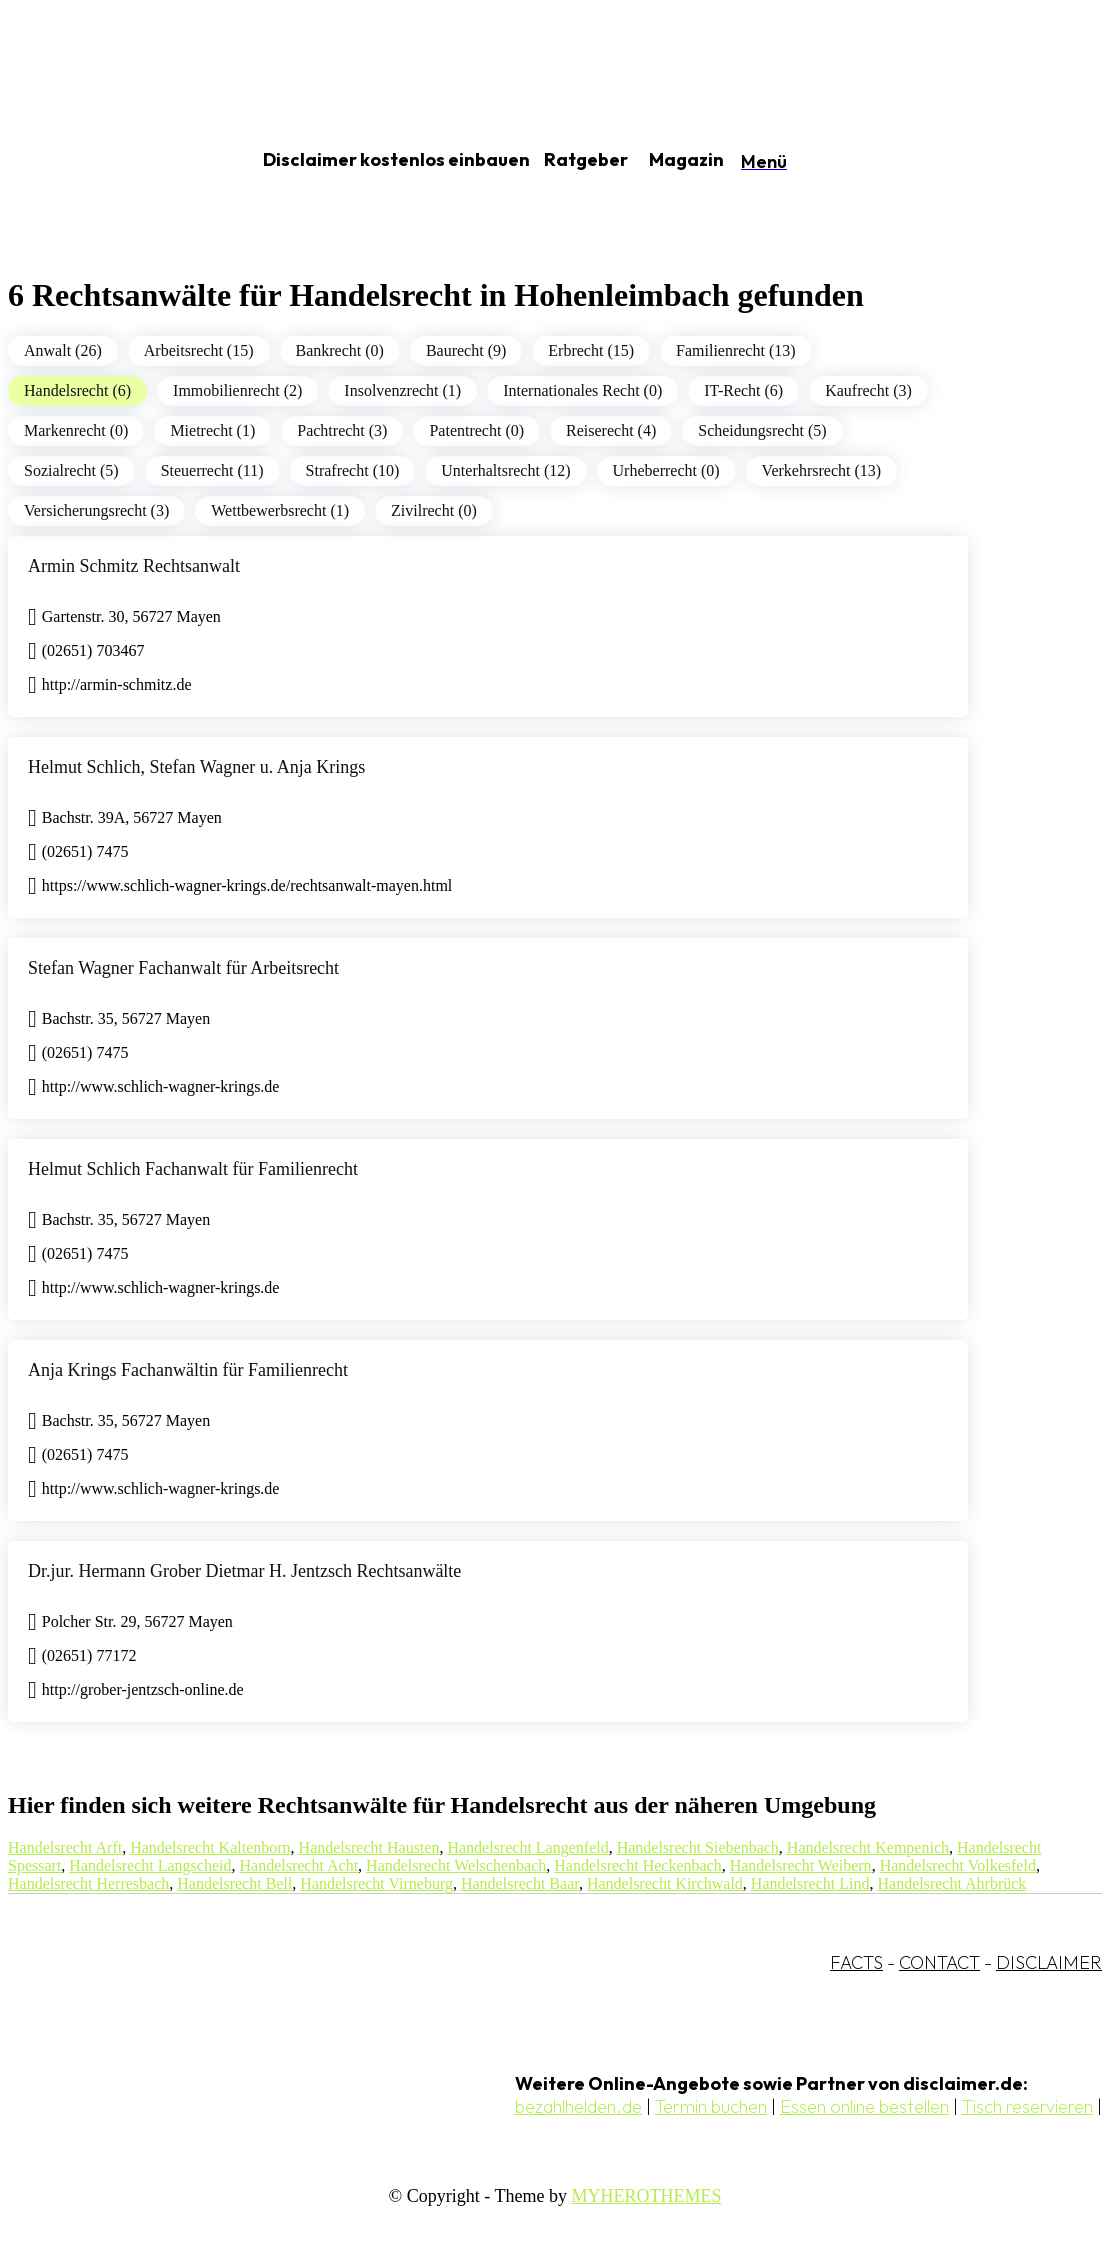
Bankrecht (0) (340, 350)
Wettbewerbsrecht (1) (280, 510)
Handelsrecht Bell (234, 1883)
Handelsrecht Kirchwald (665, 1883)
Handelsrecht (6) (77, 390)
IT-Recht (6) (743, 390)
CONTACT (939, 1962)
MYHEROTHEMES (646, 2196)
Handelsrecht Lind (810, 1883)
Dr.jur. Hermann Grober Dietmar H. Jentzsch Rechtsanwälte (244, 1571)
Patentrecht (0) (476, 430)
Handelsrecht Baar (520, 1883)
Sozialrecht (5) (71, 470)
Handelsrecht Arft (65, 1847)
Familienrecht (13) (736, 350)
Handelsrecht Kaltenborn (210, 1847)
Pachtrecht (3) (342, 430)
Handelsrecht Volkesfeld (958, 1865)
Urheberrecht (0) (666, 470)
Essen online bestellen (864, 2106)
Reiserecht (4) (611, 430)
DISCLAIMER (1049, 1962)
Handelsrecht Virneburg (376, 1883)
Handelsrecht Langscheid (150, 1865)
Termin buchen (711, 2106)
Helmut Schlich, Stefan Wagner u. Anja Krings (196, 767)
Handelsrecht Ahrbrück (951, 1883)
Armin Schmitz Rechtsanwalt (134, 566)
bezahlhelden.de (578, 2106)
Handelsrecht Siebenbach (698, 1847)
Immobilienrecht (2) (237, 390)
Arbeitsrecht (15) (199, 350)
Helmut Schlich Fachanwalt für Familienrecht (193, 1169)
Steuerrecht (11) (212, 470)
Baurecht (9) (466, 350)
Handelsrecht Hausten (369, 1847)
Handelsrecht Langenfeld (527, 1847)
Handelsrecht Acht (298, 1865)
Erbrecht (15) (591, 350)
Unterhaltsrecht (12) (505, 470)
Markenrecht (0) (76, 430)
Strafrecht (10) (353, 470)
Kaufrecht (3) (868, 390)
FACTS (856, 1962)
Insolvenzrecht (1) (402, 390)
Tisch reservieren (1027, 2106)
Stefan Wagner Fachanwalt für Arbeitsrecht (183, 968)
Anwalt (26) (63, 350)
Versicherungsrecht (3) (96, 510)
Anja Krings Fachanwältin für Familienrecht (188, 1370)
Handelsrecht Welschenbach (456, 1865)
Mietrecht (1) (212, 430)
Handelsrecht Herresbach (88, 1883)
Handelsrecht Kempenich (868, 1847)
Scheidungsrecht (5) (762, 430)
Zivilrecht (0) (434, 510)
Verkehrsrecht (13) (822, 470)
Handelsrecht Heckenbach (637, 1865)
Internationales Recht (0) (582, 390)
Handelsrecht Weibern (801, 1865)
